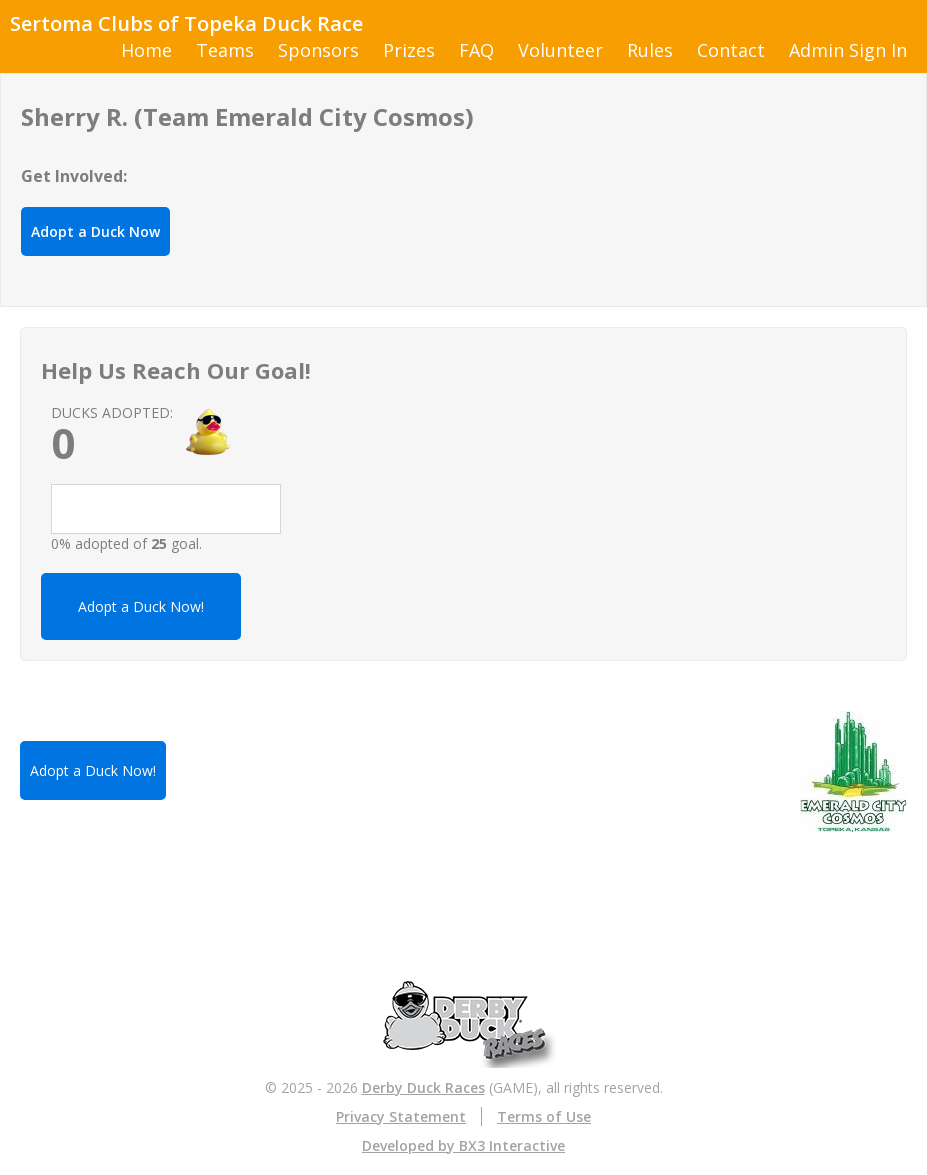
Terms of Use (544, 1116)
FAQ (476, 50)
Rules (650, 50)
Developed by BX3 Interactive (463, 1145)
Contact (731, 50)
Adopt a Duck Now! (141, 606)
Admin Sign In (848, 50)
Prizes (409, 50)
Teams (225, 50)
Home (146, 50)
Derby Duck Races (423, 1087)
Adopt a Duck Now (95, 231)
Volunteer (560, 50)
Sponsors (318, 50)
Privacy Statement (401, 1116)
